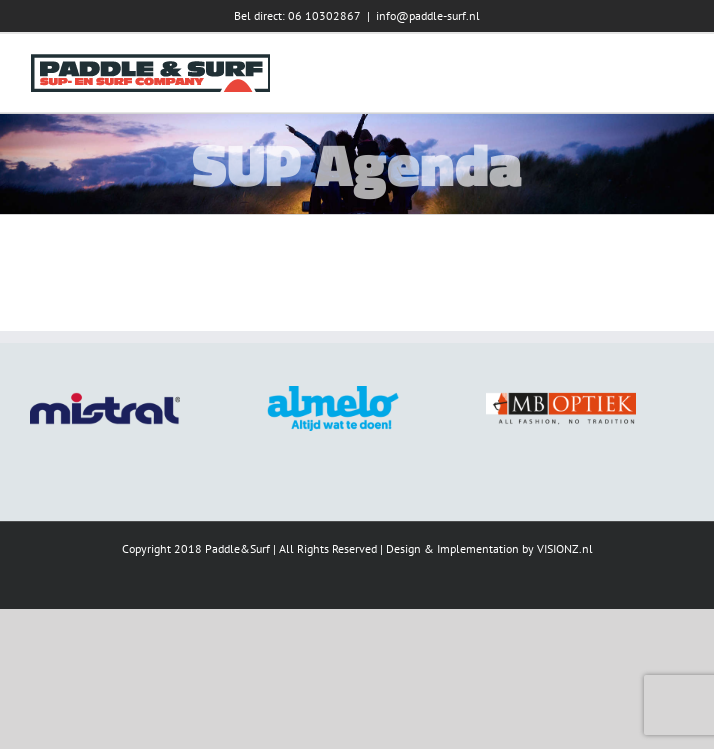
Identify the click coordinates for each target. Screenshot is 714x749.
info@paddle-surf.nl (428, 15)
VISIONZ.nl (565, 548)
